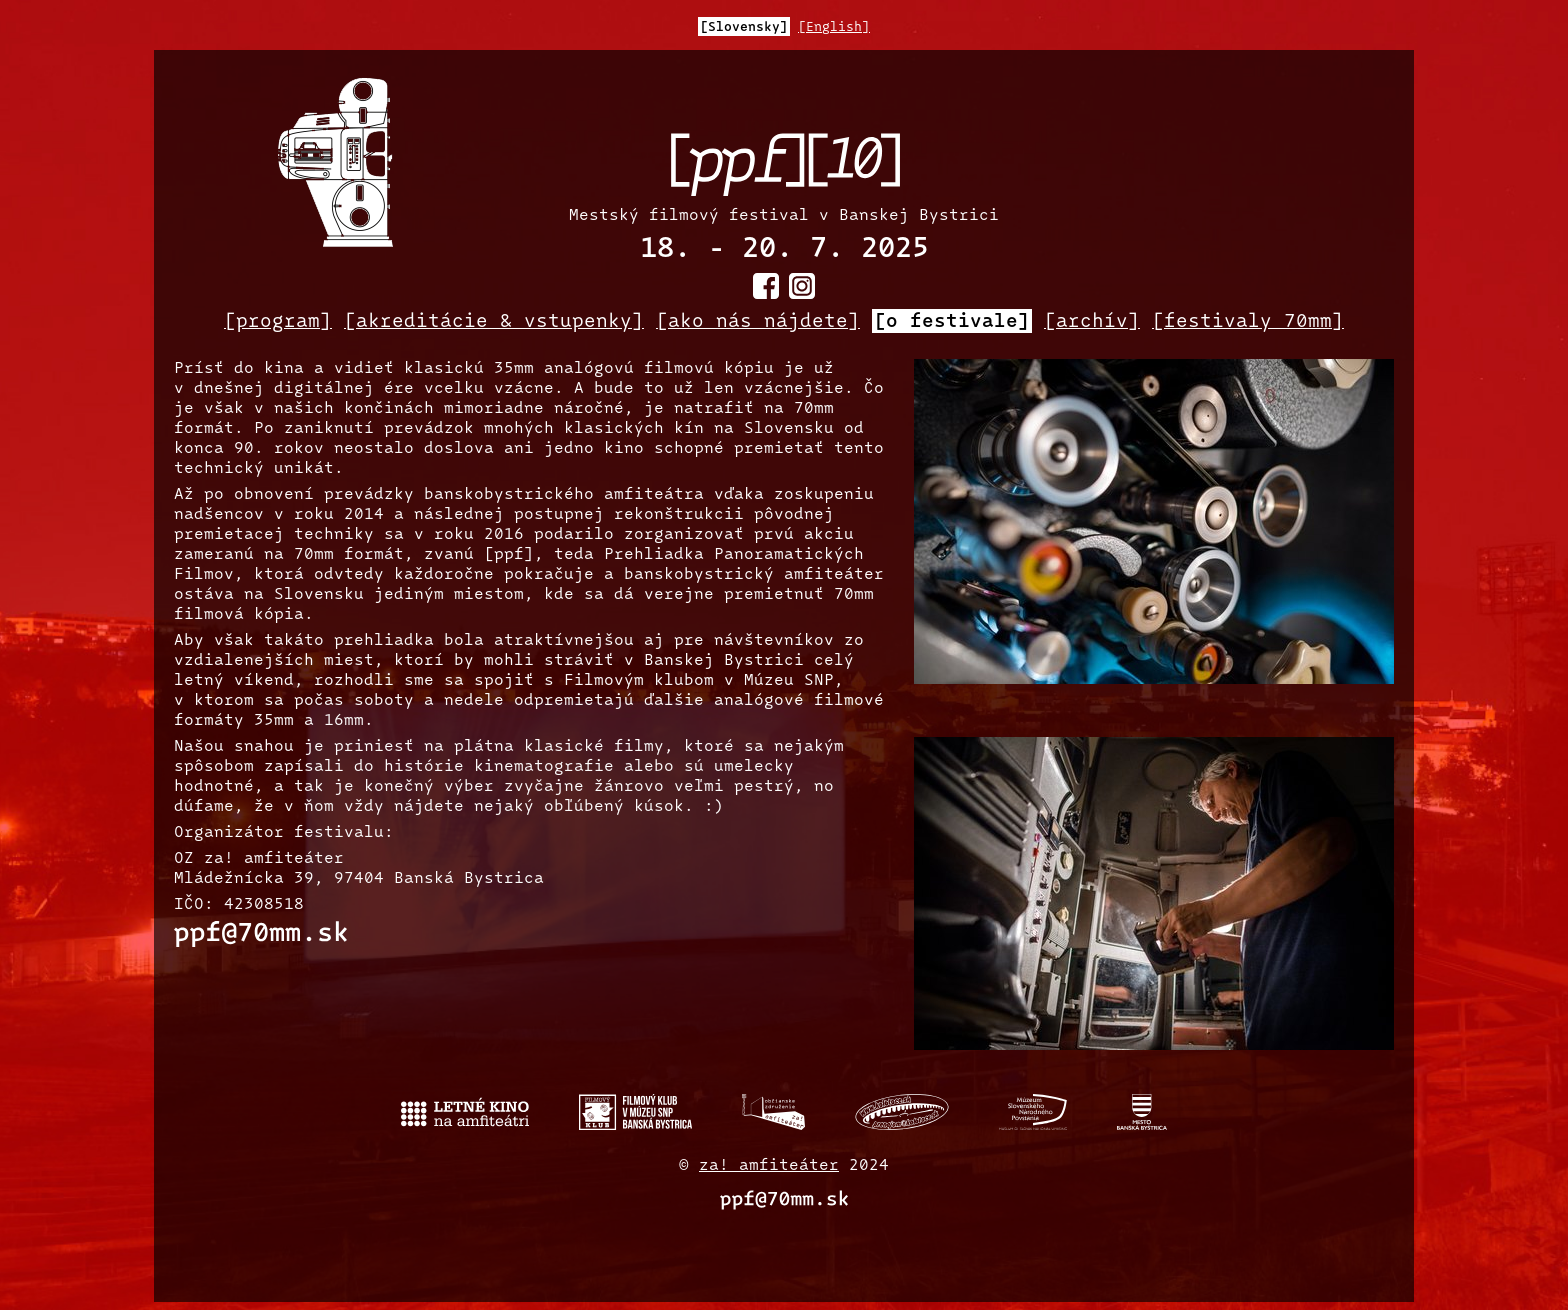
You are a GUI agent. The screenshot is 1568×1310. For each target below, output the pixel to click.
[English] (834, 27)
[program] (278, 322)
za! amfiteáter (769, 1166)
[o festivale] (952, 322)
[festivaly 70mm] (1248, 322)
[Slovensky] (744, 27)
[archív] (1092, 322)
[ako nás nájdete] (758, 322)
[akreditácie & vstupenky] (494, 322)
